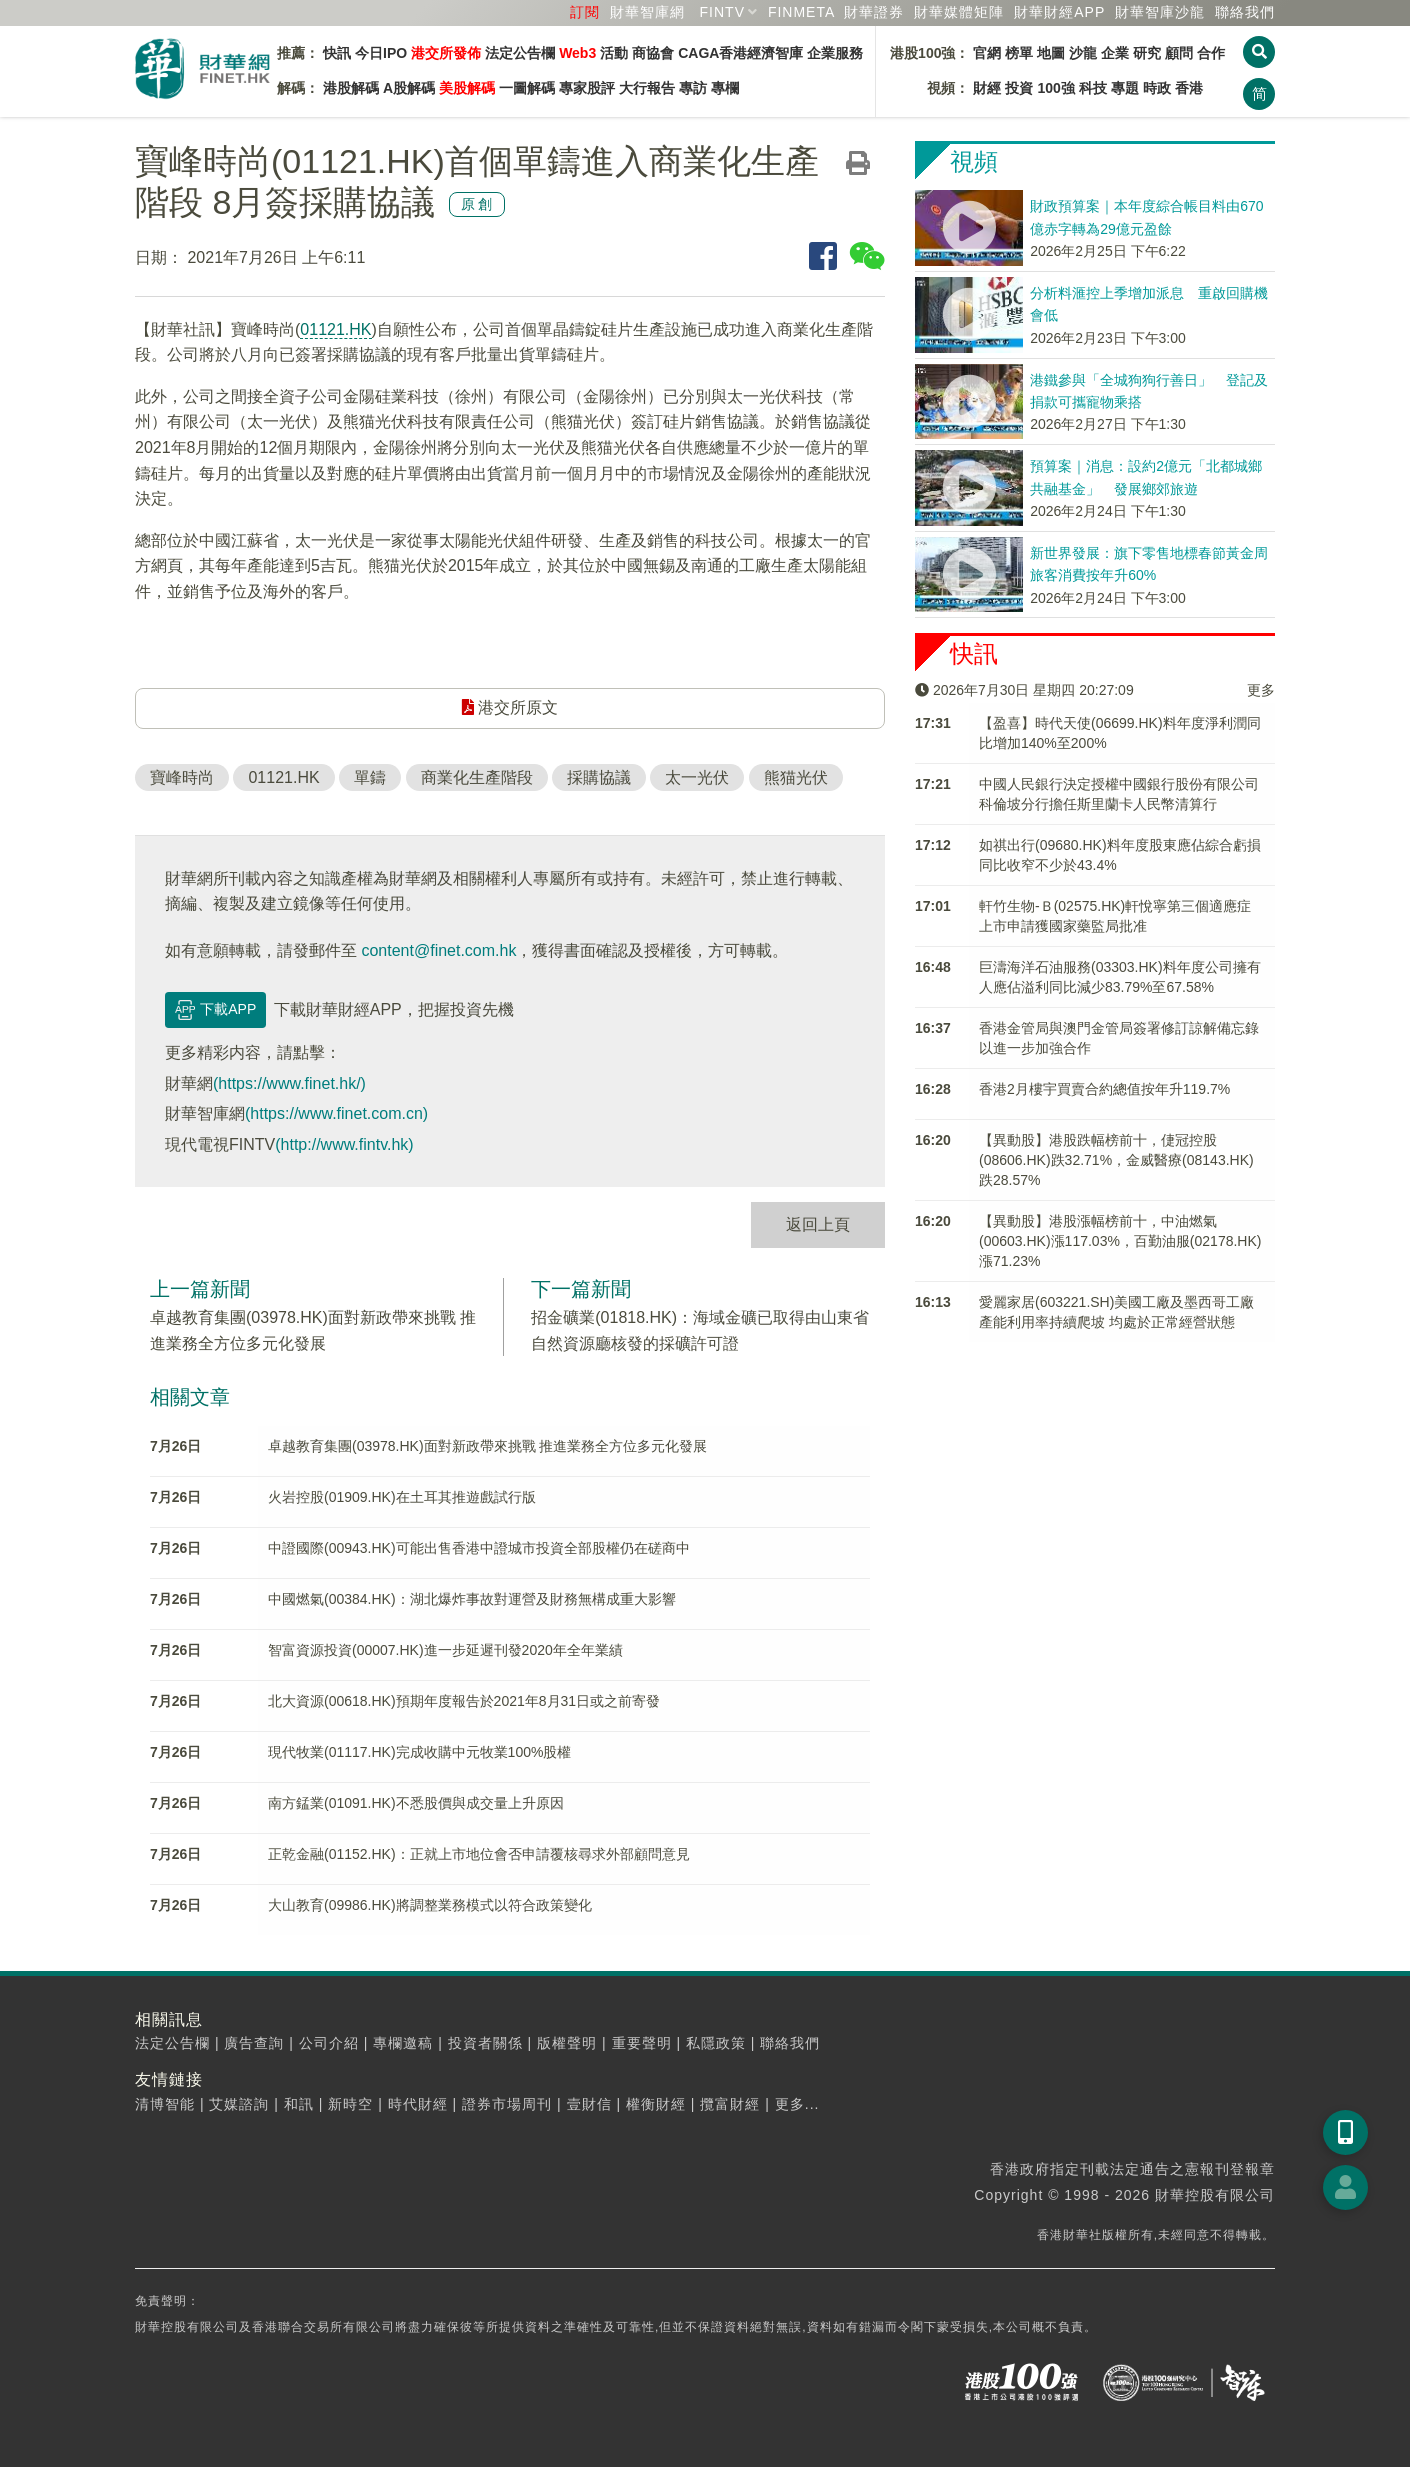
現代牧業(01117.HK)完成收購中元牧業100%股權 (419, 1752)
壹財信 (589, 2104)
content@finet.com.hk (438, 950)
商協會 (653, 53)
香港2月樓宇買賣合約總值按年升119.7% (1104, 1089)
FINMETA (801, 12)
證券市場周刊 (507, 2104)
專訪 (693, 88)
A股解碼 (409, 88)
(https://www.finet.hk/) (289, 1083)
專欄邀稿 (403, 2043)
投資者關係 (485, 2043)
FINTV (722, 12)
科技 (1093, 88)
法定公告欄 (520, 53)
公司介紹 (329, 2043)
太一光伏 (697, 777)
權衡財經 (656, 2104)
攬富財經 (730, 2104)
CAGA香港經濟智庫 (740, 53)
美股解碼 (467, 88)
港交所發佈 (446, 53)
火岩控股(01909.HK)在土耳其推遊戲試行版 (402, 1497)
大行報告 (647, 88)
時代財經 (418, 2104)
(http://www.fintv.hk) (344, 1144)
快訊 (337, 53)
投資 (1019, 88)
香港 (1189, 88)
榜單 (1019, 53)
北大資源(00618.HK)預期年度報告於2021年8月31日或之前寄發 (464, 1701)
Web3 (577, 53)
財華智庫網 (647, 12)
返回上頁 (818, 1224)
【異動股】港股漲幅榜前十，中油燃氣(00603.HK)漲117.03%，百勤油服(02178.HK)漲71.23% (1120, 1241)
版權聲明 (567, 2043)
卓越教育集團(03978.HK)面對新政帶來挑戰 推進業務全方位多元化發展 (487, 1446)
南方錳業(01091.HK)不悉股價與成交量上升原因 (416, 1803)
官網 (987, 53)
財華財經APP (1059, 12)
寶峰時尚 (182, 777)
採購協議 (599, 777)
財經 (987, 88)
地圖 (1051, 53)
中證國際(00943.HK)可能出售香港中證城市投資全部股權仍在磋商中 (479, 1548)
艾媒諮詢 (239, 2104)
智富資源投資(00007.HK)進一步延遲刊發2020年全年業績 (445, 1650)
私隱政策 (716, 2043)
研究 (1147, 53)
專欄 (725, 88)
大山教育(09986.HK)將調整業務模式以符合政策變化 (430, 1905)
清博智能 (165, 2104)
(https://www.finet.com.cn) (336, 1113)
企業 (1115, 53)
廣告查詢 (254, 2043)
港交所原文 (510, 707)
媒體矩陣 (959, 12)
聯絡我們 (1245, 12)
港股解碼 (351, 88)
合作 (1211, 53)
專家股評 (587, 88)
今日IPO (381, 53)
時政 (1157, 88)
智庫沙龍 (1160, 12)
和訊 (299, 2104)
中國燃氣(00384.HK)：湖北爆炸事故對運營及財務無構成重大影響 (472, 1599)
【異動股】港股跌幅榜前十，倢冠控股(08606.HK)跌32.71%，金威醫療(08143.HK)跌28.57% (1116, 1160)
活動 (614, 53)
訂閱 (585, 12)
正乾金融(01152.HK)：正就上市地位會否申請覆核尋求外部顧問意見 (479, 1854)
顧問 (1179, 53)
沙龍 (1083, 53)
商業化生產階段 (477, 777)
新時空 (350, 2104)
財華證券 (874, 12)
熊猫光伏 (796, 777)
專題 (1125, 88)
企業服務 (835, 53)
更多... (797, 2104)
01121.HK (335, 329)
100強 (1055, 88)
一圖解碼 (527, 88)
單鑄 (370, 777)
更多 (1261, 690)
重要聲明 (642, 2043)
